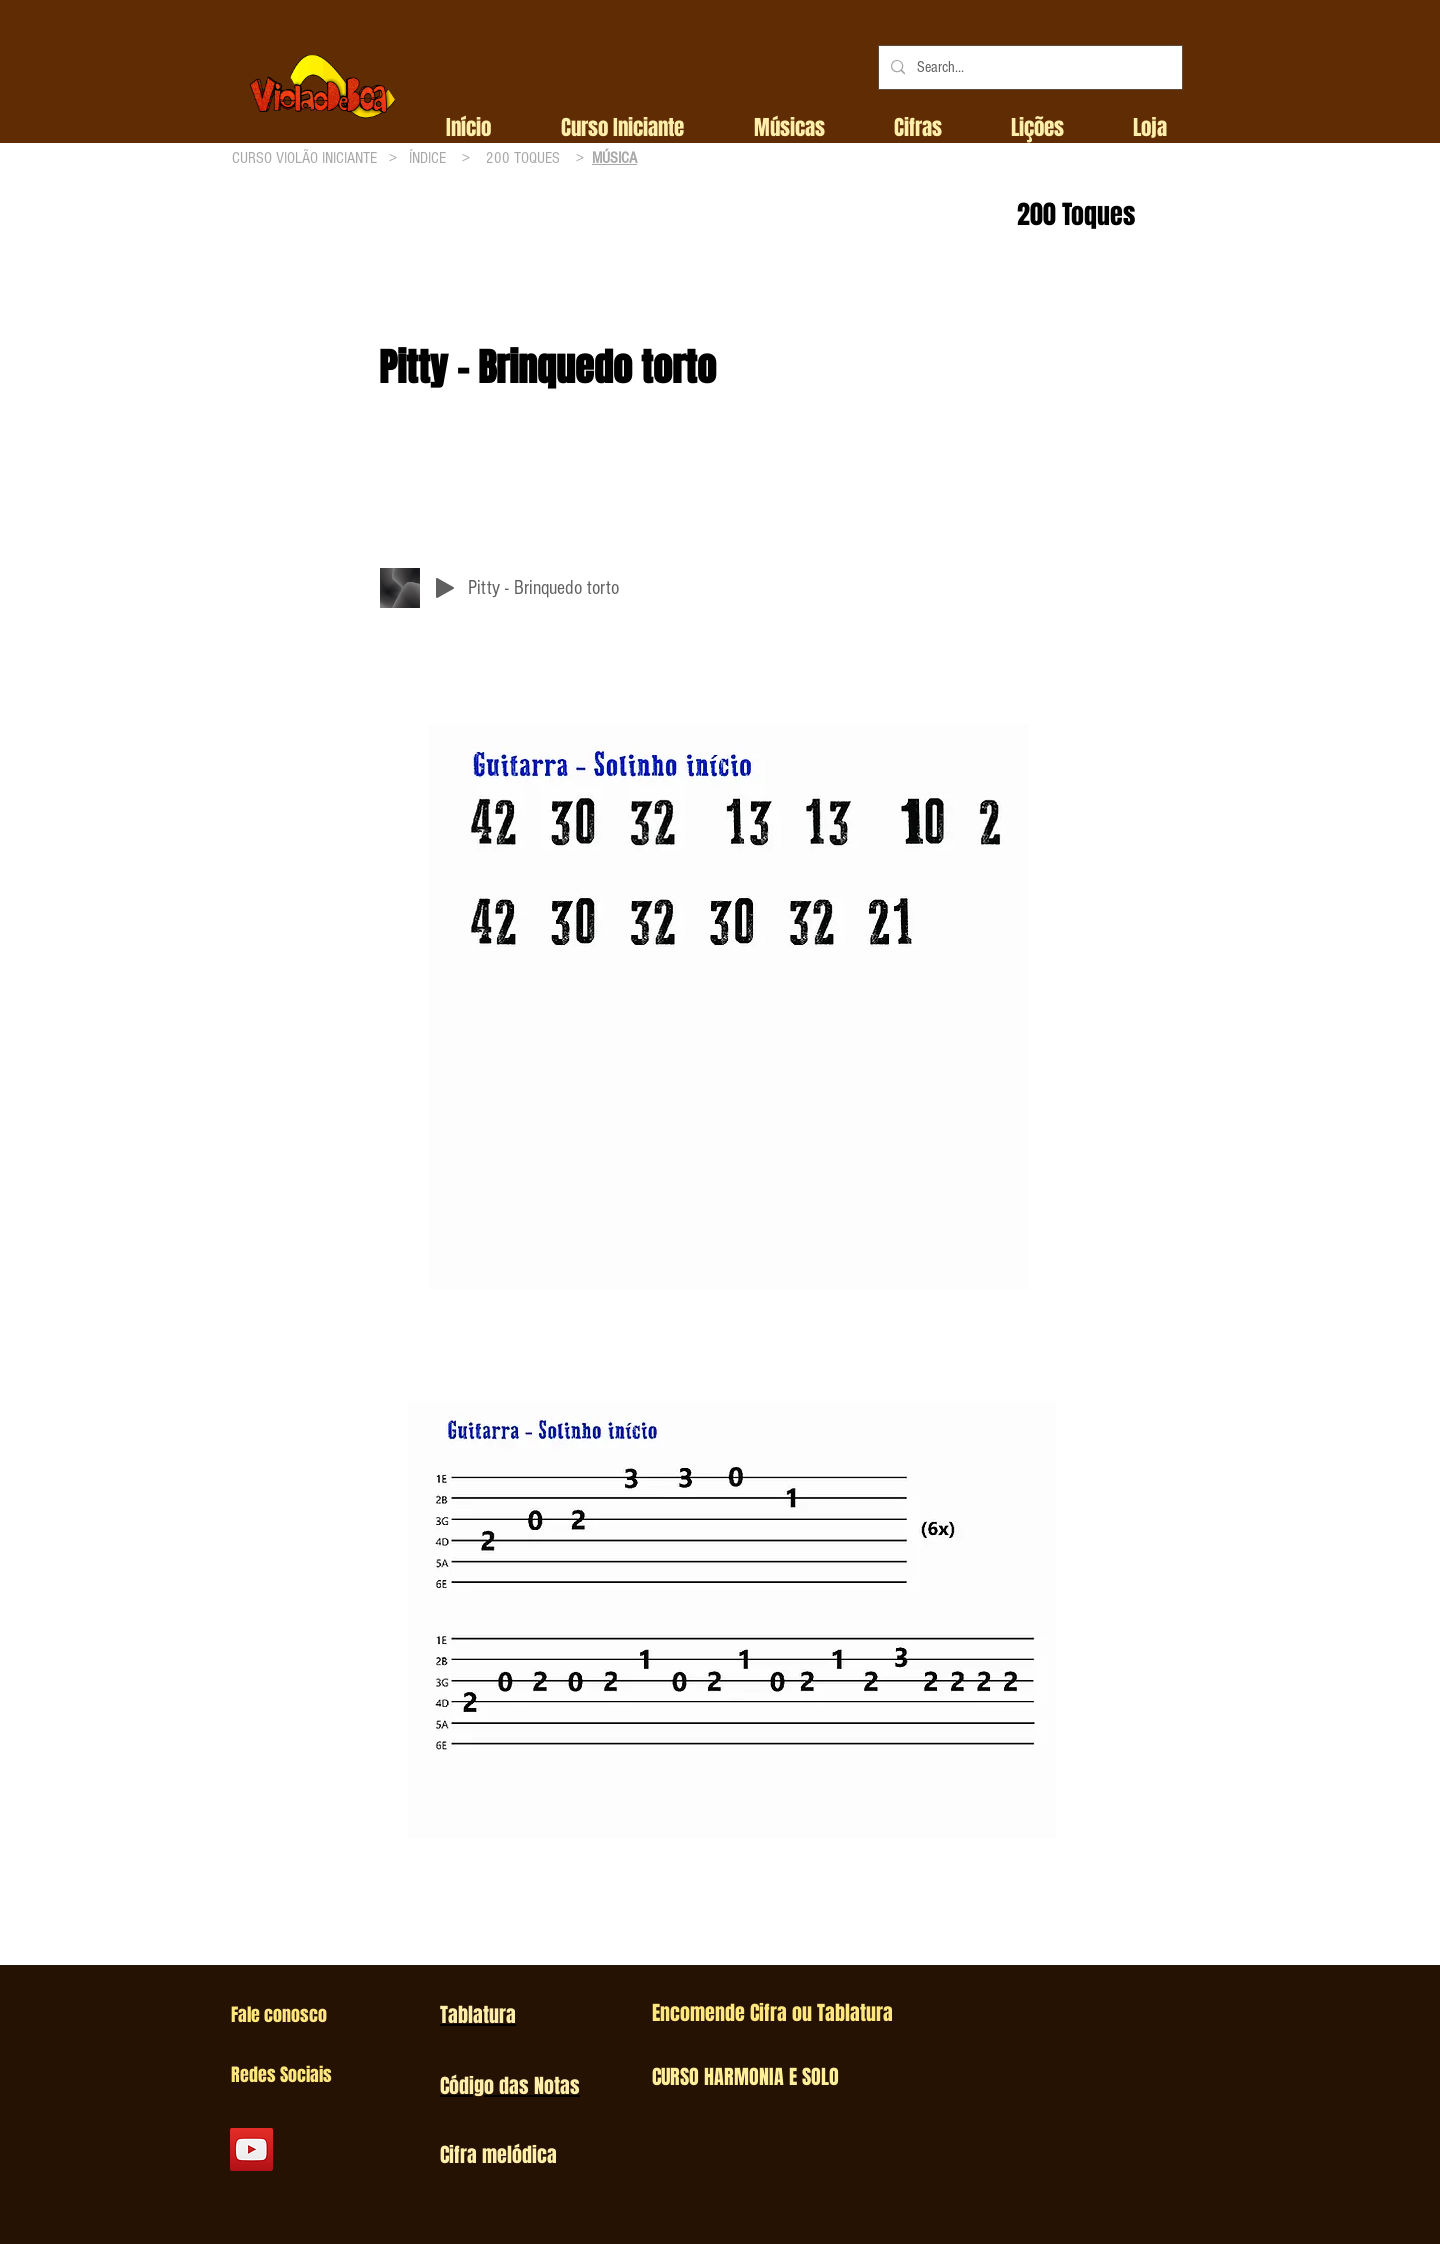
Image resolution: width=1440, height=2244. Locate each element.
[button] (622, 128)
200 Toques (1076, 214)
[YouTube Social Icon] (251, 2149)
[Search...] (1028, 67)
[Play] (445, 588)
